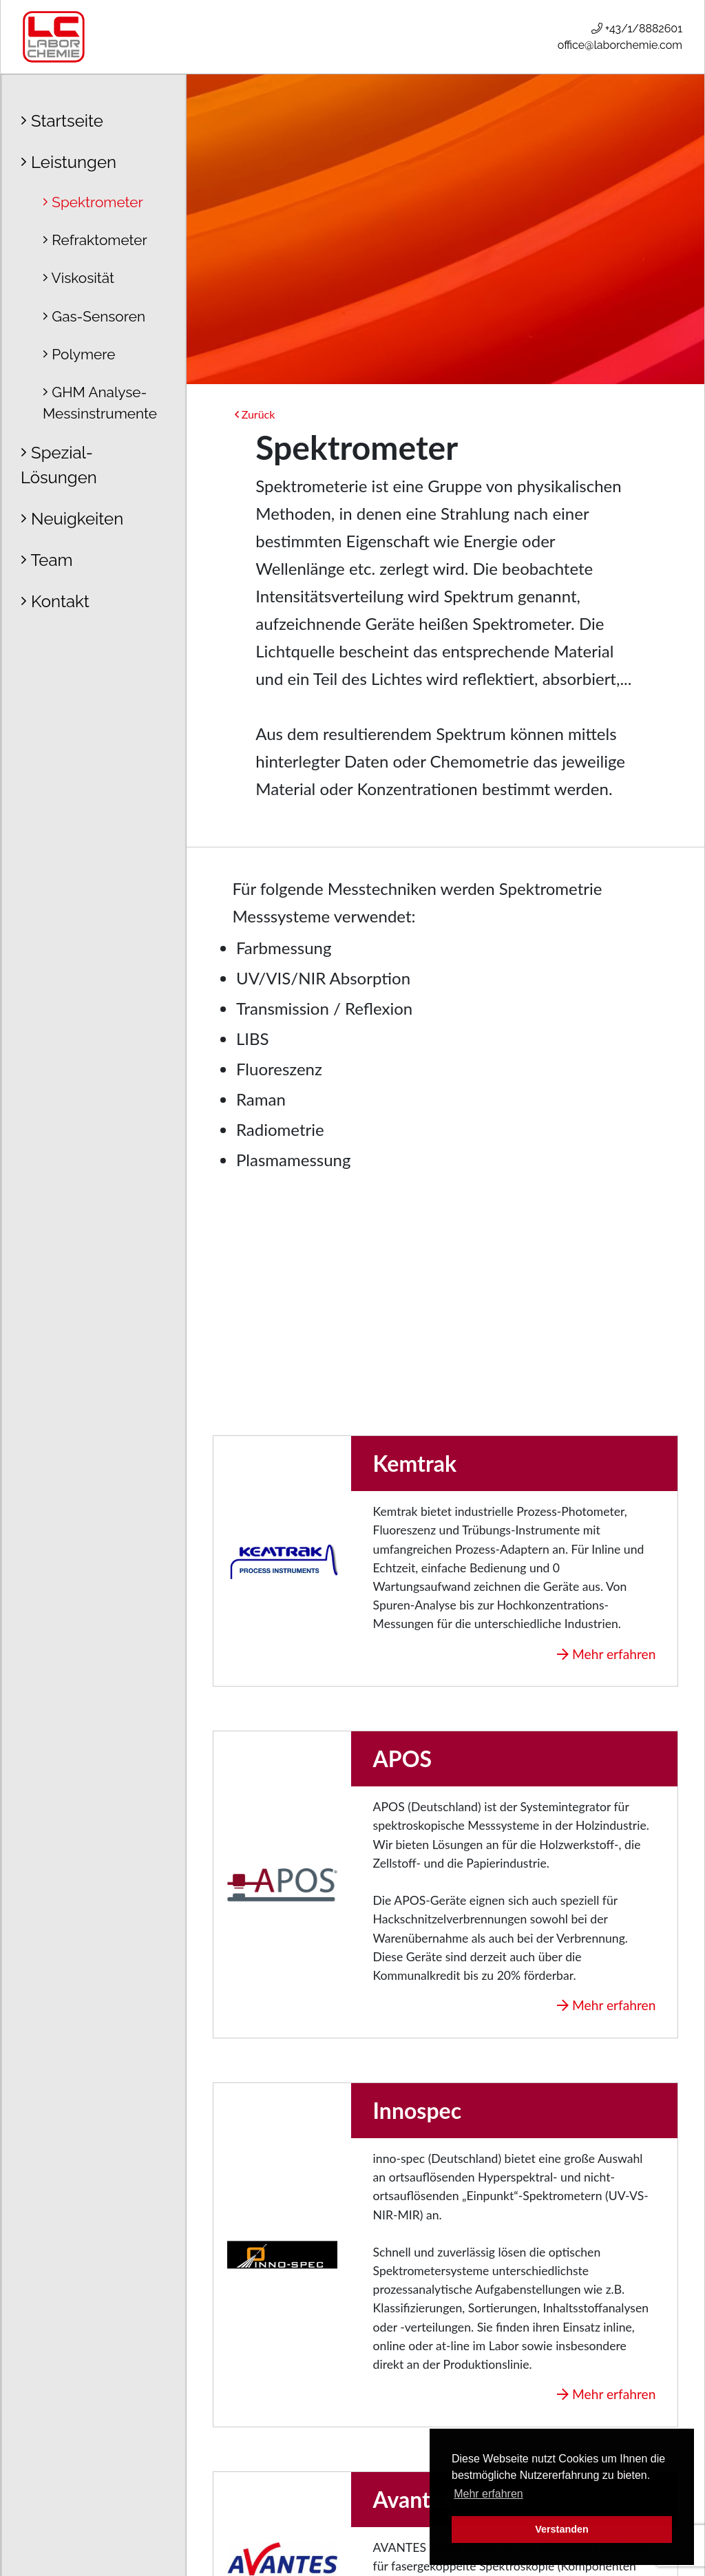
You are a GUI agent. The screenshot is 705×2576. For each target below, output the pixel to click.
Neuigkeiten (72, 519)
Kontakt (55, 601)
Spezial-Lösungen (59, 465)
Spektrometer (93, 202)
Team (47, 560)
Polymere (79, 354)
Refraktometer (95, 240)
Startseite (62, 121)
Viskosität (78, 277)
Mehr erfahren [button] (488, 2494)
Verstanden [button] (562, 2529)
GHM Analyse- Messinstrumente (100, 402)
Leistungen (68, 162)
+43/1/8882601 (636, 28)
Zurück (255, 414)
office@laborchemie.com (620, 45)
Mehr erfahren (606, 1654)
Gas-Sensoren (94, 316)
